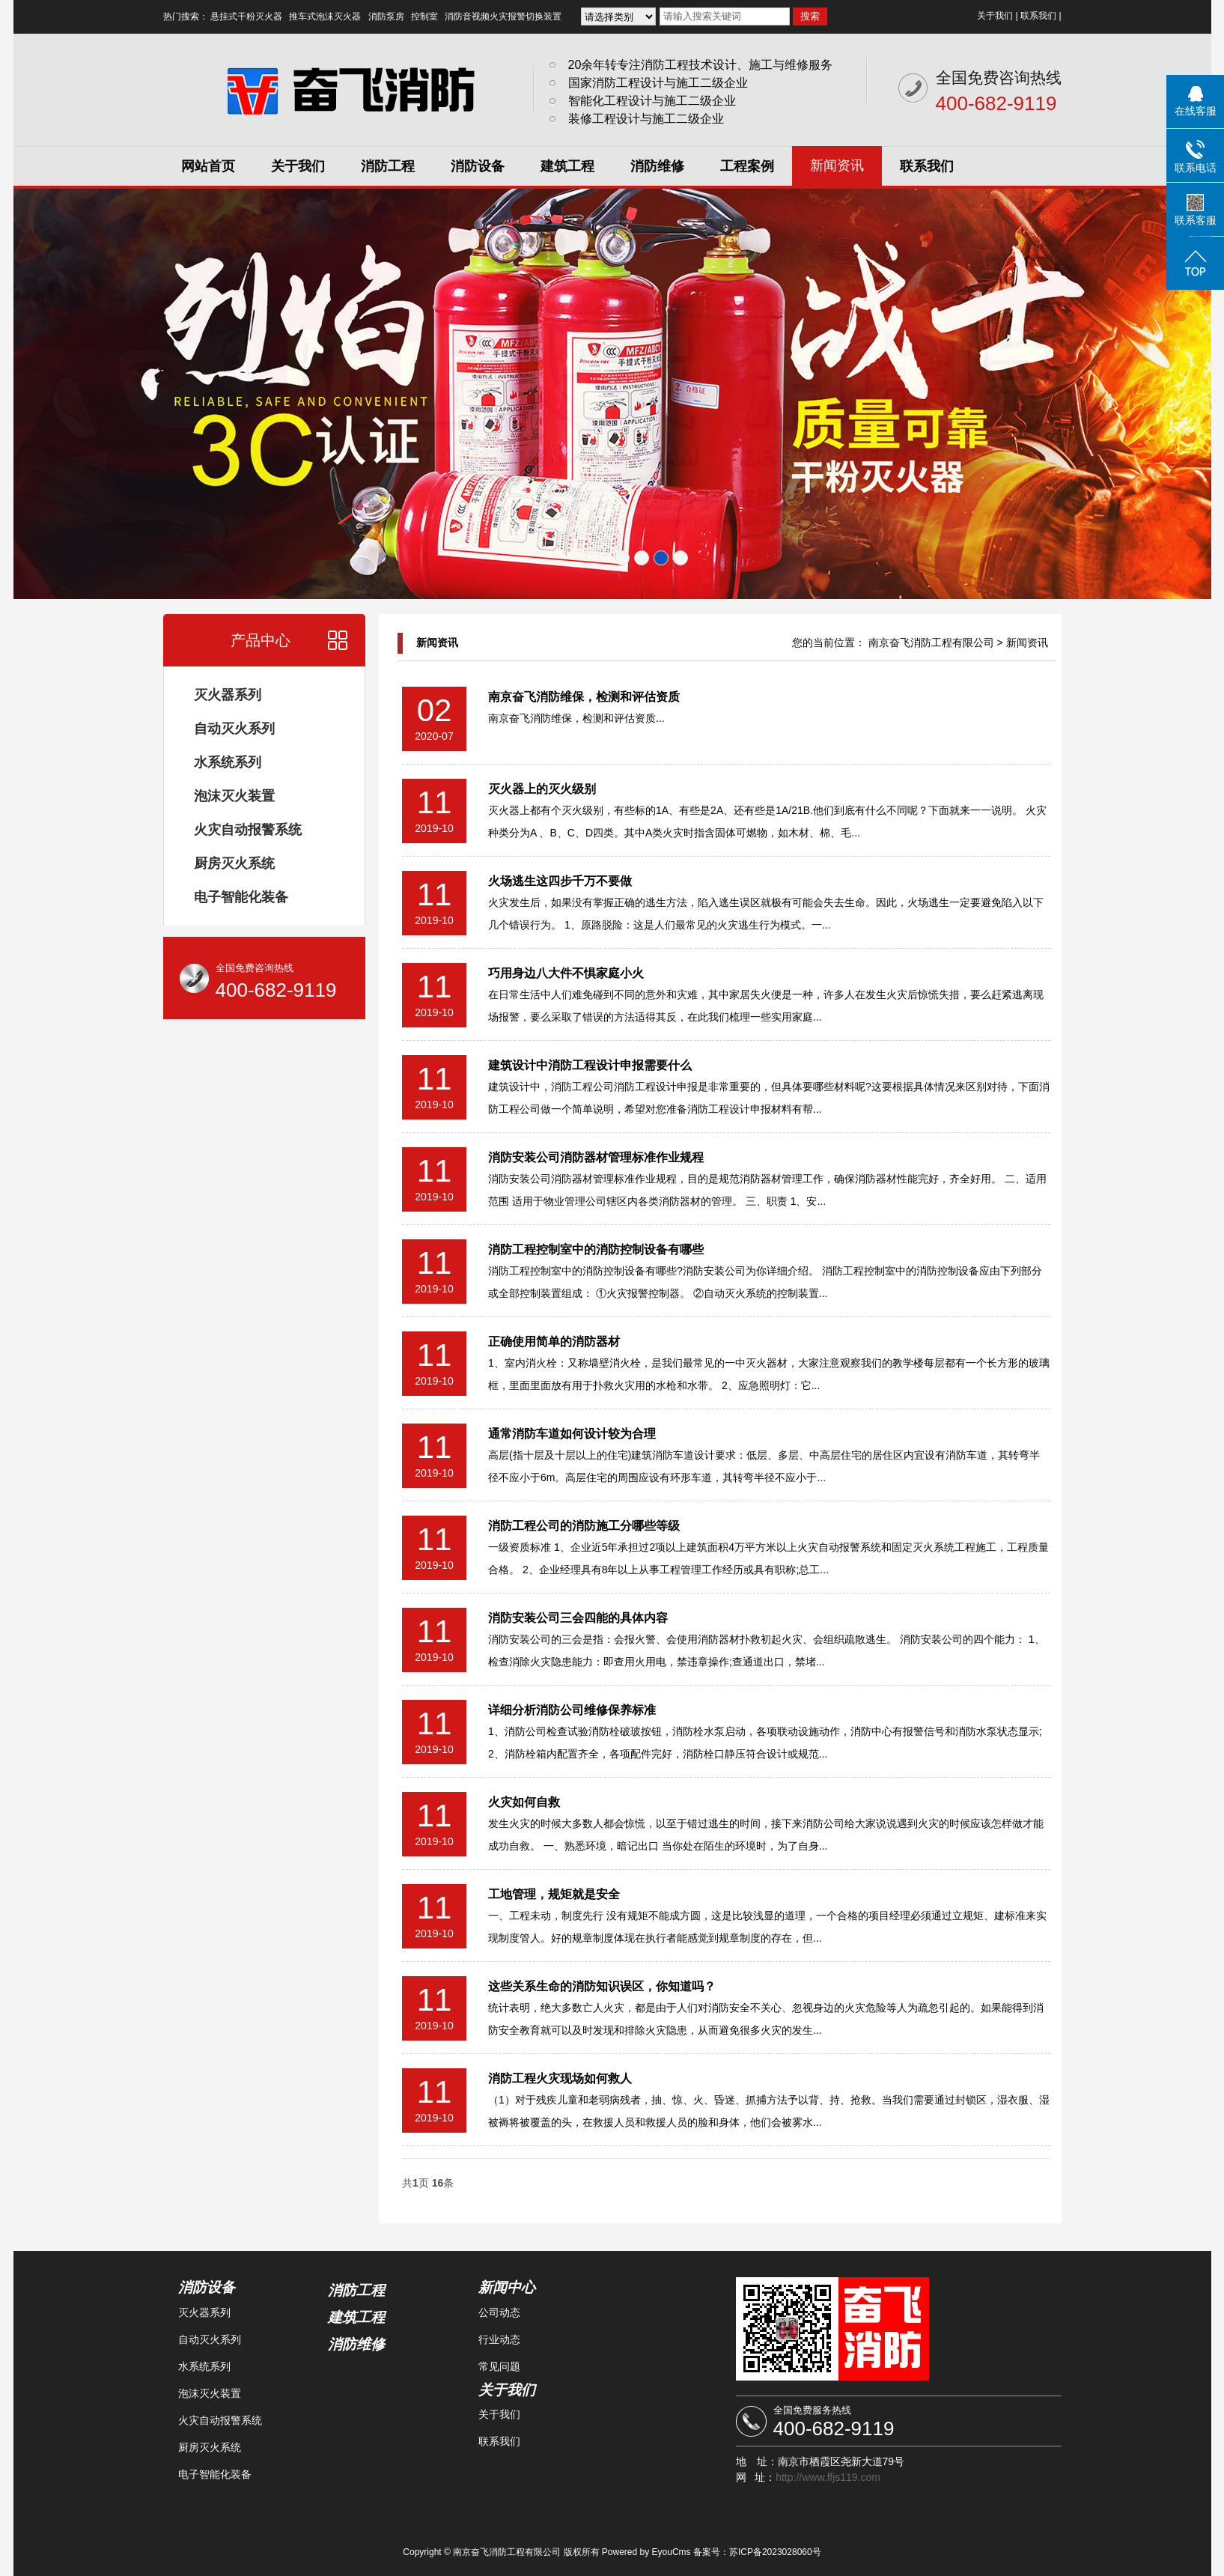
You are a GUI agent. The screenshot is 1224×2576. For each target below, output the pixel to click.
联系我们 (1038, 15)
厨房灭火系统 (234, 863)
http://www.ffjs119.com (828, 2477)
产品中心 (260, 640)
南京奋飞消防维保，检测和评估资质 (584, 696)
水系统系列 (227, 762)
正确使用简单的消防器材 (554, 1341)
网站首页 (208, 166)
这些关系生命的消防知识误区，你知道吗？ (602, 1986)
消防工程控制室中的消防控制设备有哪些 (596, 1249)
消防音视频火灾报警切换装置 (503, 16)
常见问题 (499, 2366)
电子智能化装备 (241, 897)
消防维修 (657, 166)
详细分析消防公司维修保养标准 (572, 1710)
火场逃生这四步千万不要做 (560, 881)
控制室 (424, 16)
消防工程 (388, 166)
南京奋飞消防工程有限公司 (931, 642)
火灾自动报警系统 (248, 829)
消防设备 (478, 166)
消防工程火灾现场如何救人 (560, 2078)
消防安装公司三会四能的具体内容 (578, 1617)
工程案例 (747, 166)
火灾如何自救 (524, 1802)
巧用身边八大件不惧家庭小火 (566, 973)
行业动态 (499, 2339)
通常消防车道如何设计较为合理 (572, 1433)
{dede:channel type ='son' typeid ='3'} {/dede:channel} (618, 16)
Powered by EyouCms (645, 2552)
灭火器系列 (227, 694)
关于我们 (995, 15)
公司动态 (499, 2312)
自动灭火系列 (234, 728)
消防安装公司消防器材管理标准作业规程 (596, 1157)
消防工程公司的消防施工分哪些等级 (584, 1525)
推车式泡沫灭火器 (325, 16)
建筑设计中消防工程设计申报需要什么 (590, 1065)
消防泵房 (386, 16)
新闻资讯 (837, 165)
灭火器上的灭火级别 (542, 789)
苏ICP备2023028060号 (775, 2552)
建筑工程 (567, 166)
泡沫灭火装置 (234, 796)
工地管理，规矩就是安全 (554, 1894)
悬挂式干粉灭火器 (246, 16)
